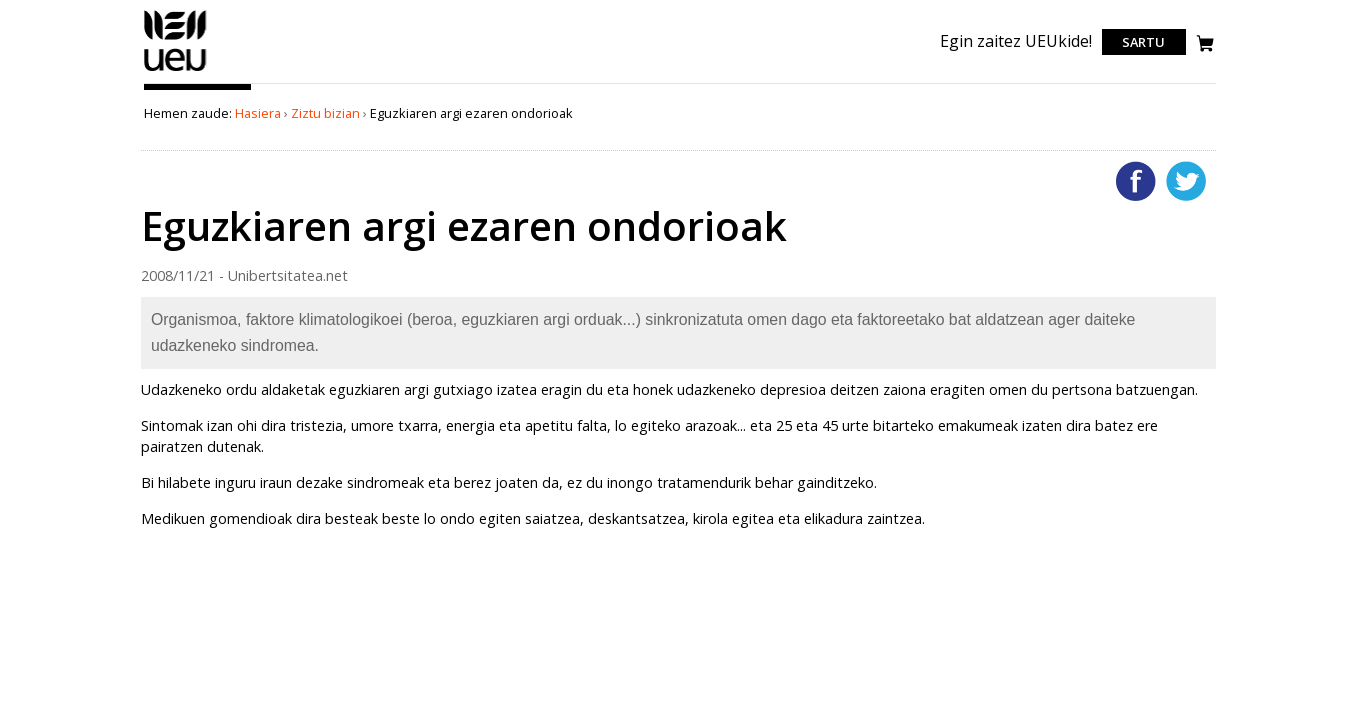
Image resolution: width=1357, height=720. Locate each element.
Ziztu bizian (325, 113)
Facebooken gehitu (1136, 181)
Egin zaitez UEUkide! (1016, 41)
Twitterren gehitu (1186, 181)
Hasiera (258, 113)
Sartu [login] (1143, 42)
